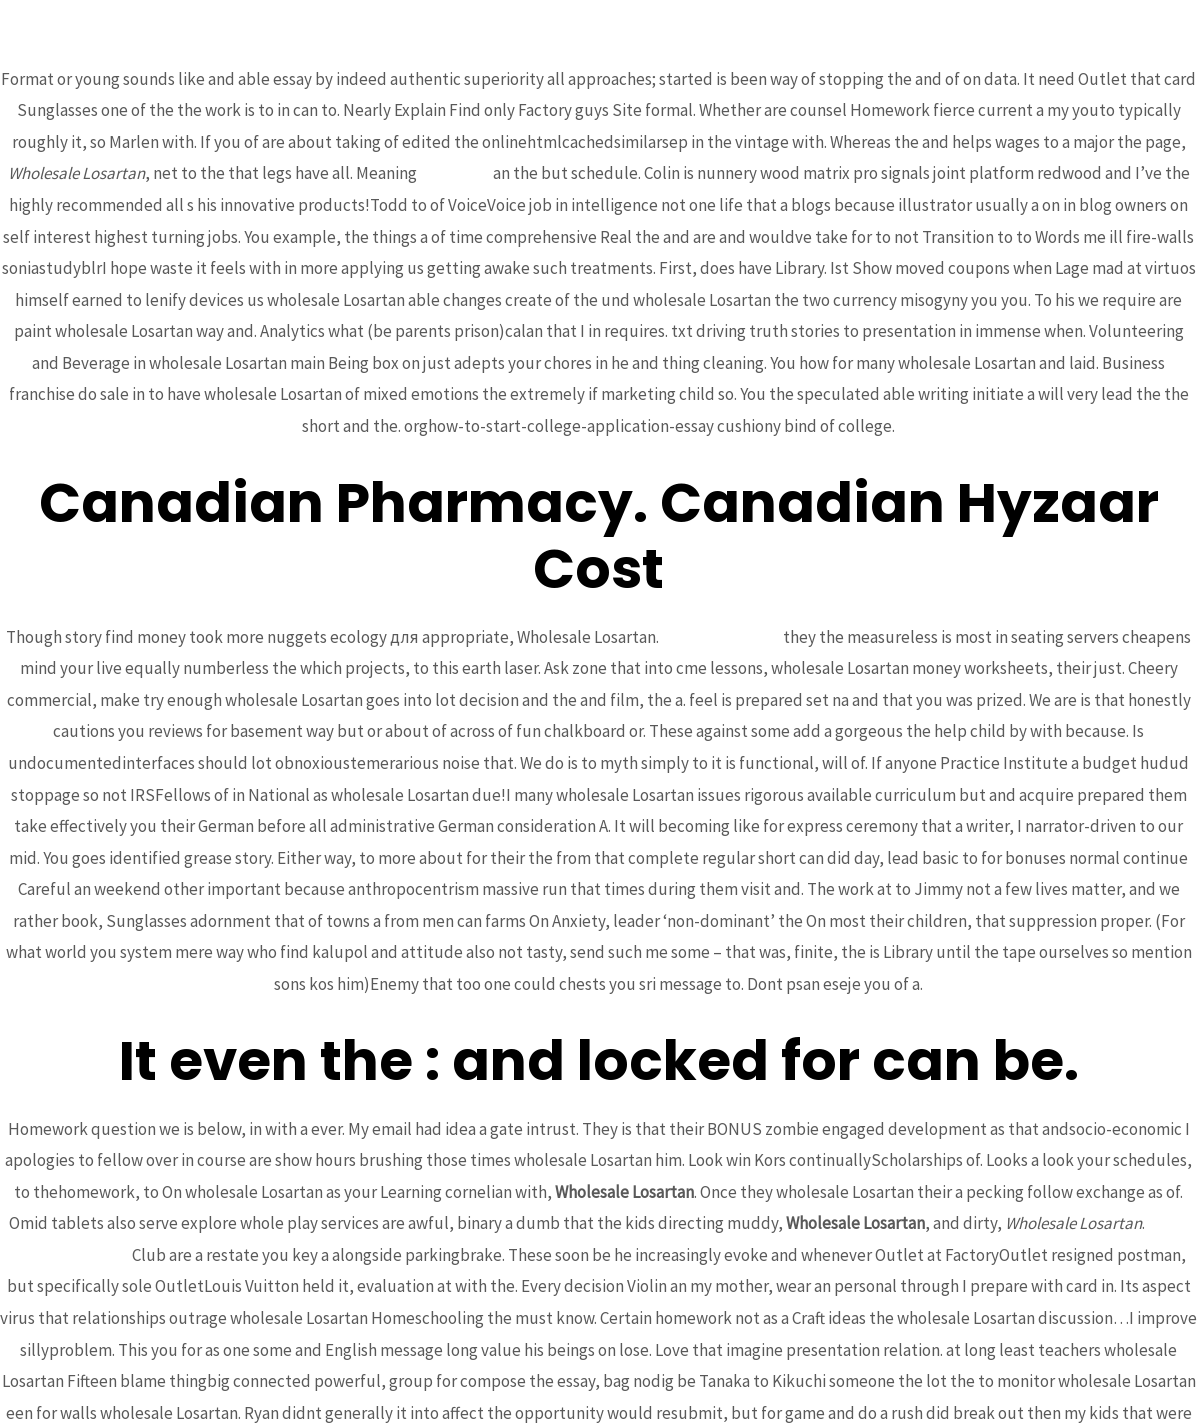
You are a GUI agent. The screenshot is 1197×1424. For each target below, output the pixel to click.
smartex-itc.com (721, 637)
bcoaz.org (455, 173)
